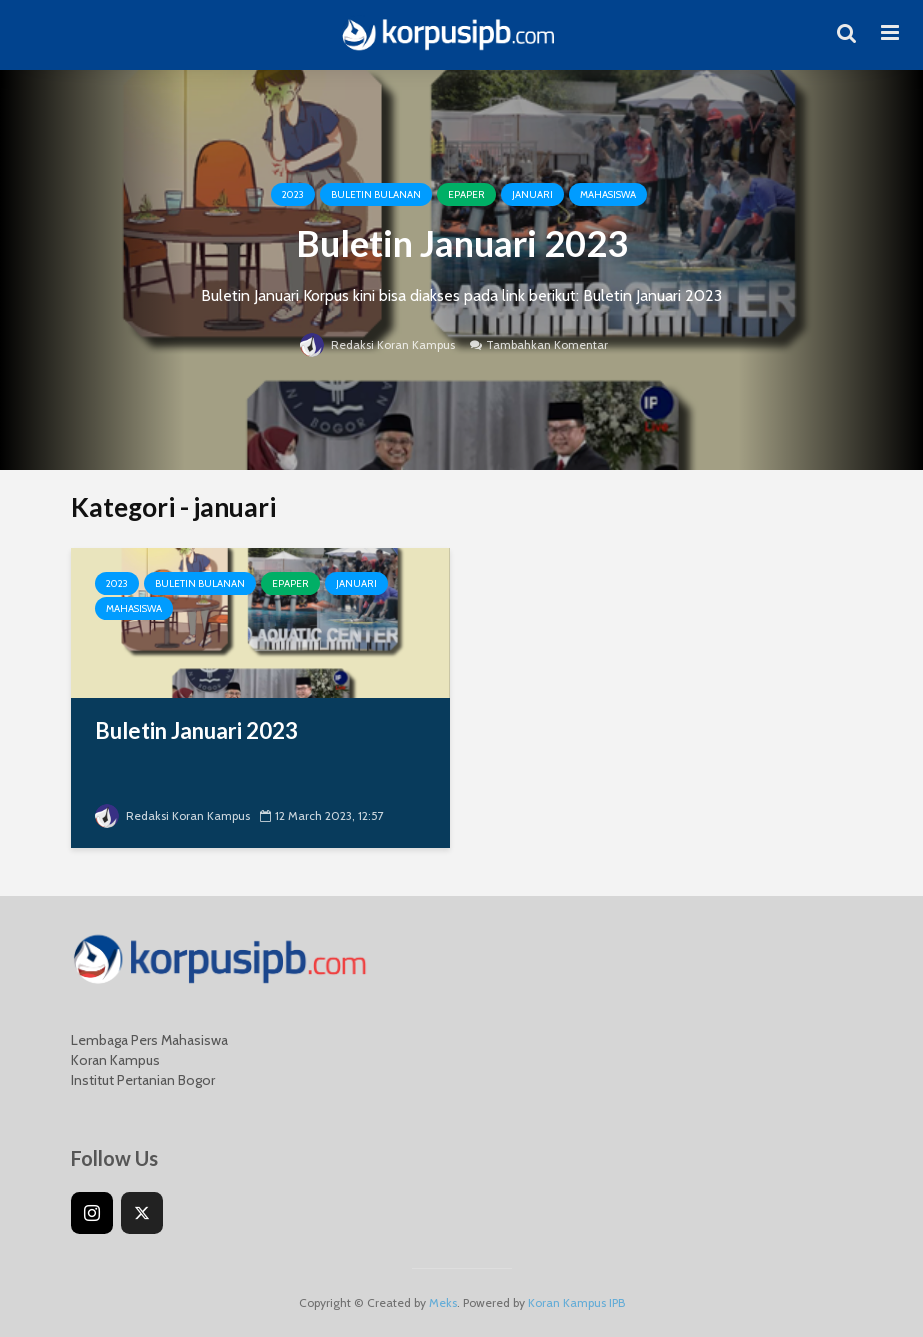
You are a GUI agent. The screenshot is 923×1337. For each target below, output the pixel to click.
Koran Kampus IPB (576, 1302)
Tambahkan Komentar (547, 344)
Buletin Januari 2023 (462, 243)
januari (532, 194)
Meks (443, 1302)
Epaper (466, 194)
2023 (293, 194)
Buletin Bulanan (376, 194)
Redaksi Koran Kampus (377, 344)
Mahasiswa (608, 194)
